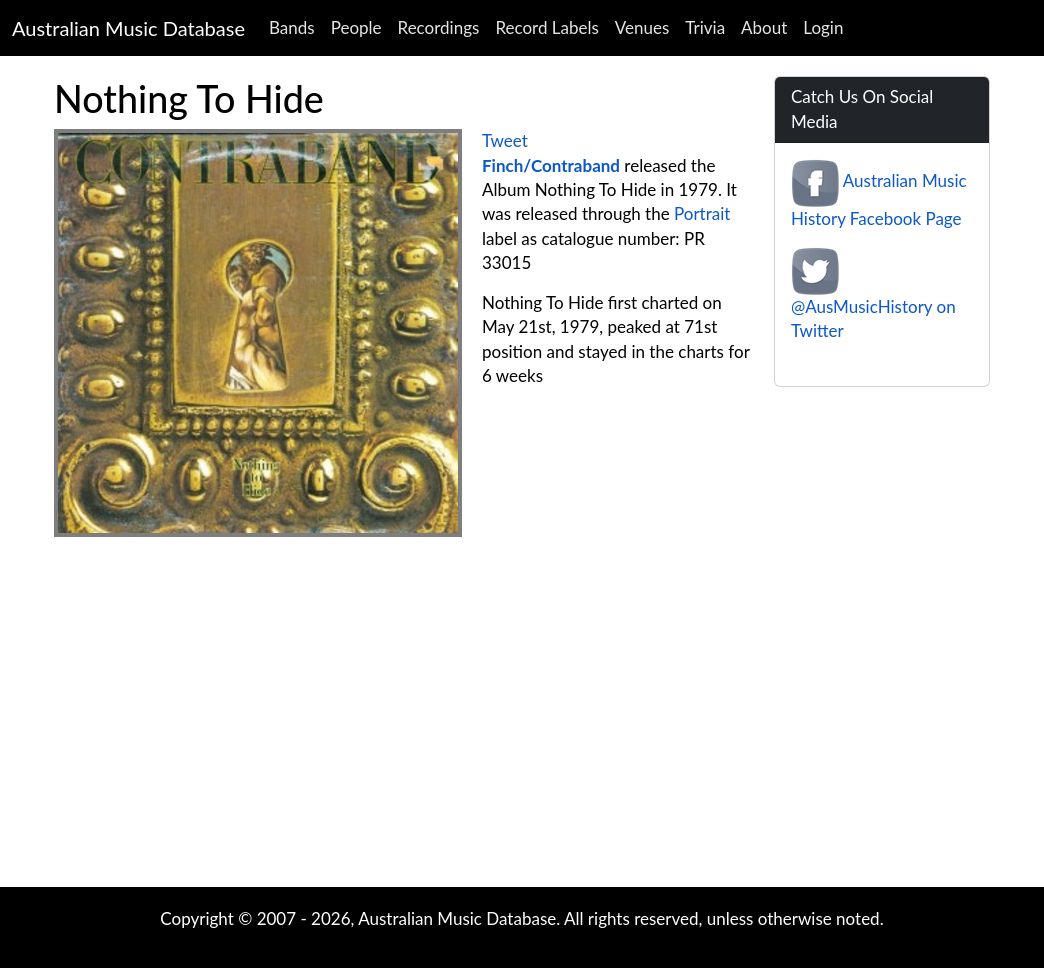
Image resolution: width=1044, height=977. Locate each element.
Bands (292, 27)
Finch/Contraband (551, 165)
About (764, 27)
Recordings (439, 27)
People (356, 27)
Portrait (702, 213)
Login (823, 27)
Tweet (505, 140)
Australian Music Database (128, 28)
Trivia (705, 27)
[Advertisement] (402, 697)
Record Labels (546, 27)
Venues (642, 27)
